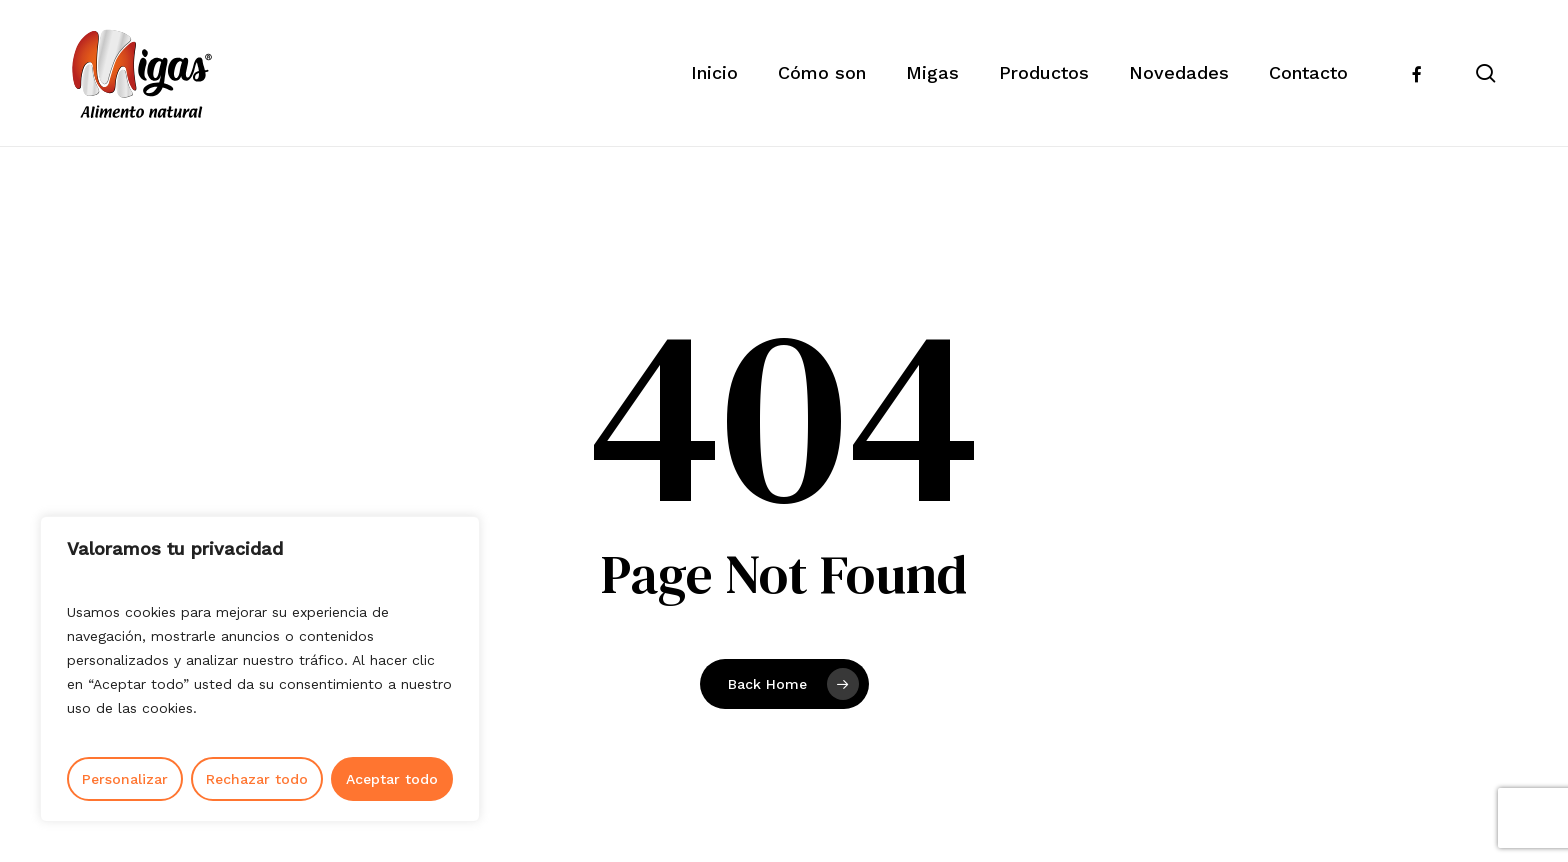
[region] (260, 669)
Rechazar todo (257, 779)
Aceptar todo (392, 779)
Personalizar (125, 779)
